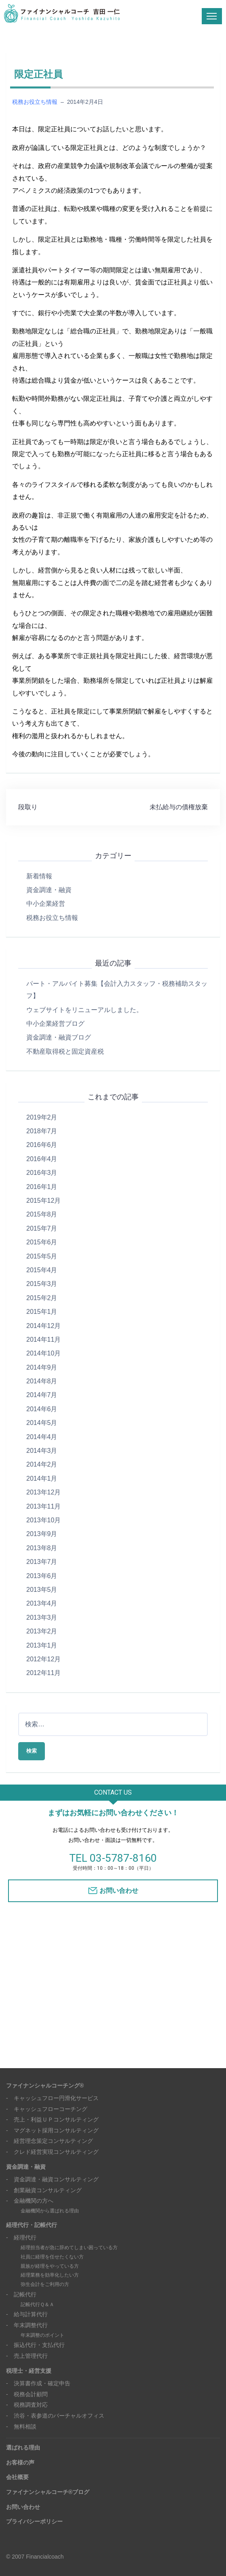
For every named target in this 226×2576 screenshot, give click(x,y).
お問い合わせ (118, 1890)
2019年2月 (41, 1117)
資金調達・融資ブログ (58, 1037)
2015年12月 (43, 1200)
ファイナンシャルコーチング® (45, 2085)
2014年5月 (41, 1422)
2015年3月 (41, 1283)
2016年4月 (41, 1158)
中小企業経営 (45, 903)
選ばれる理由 (23, 2447)
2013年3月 (41, 1617)
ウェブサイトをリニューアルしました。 (84, 1009)
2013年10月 (43, 1520)
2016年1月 (41, 1186)
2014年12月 (43, 1325)
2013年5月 (41, 1589)
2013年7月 (41, 1561)
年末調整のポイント (42, 2335)
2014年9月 (41, 1367)
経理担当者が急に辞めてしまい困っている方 (69, 2247)
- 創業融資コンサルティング (44, 2190)
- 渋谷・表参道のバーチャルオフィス (55, 2415)
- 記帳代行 (21, 2294)
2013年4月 (41, 1603)
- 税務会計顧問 (27, 2394)
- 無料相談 (21, 2426)
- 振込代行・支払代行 (35, 2345)
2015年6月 (41, 1242)
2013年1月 (41, 1645)
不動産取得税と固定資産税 (65, 1051)
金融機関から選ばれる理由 (50, 2211)
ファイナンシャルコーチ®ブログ (47, 2492)
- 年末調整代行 (27, 2325)
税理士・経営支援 (28, 2371)
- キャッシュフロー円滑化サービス (52, 2098)
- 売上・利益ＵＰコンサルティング (52, 2119)
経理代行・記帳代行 (31, 2225)
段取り (28, 807)
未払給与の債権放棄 (179, 807)
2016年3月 (41, 1172)
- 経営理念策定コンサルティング (49, 2141)
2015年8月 (41, 1214)
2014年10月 (43, 1353)
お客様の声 (20, 2462)
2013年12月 (43, 1492)
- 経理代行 (21, 2237)
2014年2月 (41, 1464)
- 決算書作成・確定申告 (38, 2383)
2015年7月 (41, 1228)
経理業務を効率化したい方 (50, 2275)
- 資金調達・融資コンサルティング (52, 2179)
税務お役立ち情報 (34, 102)
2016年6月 (41, 1144)
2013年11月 (43, 1506)
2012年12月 (43, 1659)
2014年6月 (41, 1409)
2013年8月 (41, 1548)
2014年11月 (43, 1339)
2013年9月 (41, 1533)
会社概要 (17, 2477)
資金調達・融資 (49, 889)
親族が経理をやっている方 (50, 2266)
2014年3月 (41, 1450)
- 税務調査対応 (27, 2404)
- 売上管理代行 (27, 2356)
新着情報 (39, 876)
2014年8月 (41, 1381)
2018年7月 (41, 1131)
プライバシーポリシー (34, 2521)
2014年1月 (41, 1478)
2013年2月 (41, 1631)
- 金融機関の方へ (29, 2200)
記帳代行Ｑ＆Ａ (37, 2304)
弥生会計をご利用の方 (45, 2284)
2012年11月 (43, 1672)
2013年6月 (41, 1575)
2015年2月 (41, 1297)
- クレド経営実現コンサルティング (52, 2152)
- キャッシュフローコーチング (46, 2109)
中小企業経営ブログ (55, 1023)
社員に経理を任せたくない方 (52, 2257)
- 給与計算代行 (27, 2314)
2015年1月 (41, 1311)
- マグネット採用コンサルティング (52, 2130)
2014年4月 (41, 1436)
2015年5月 (41, 1256)
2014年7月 (41, 1394)
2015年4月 (41, 1270)
